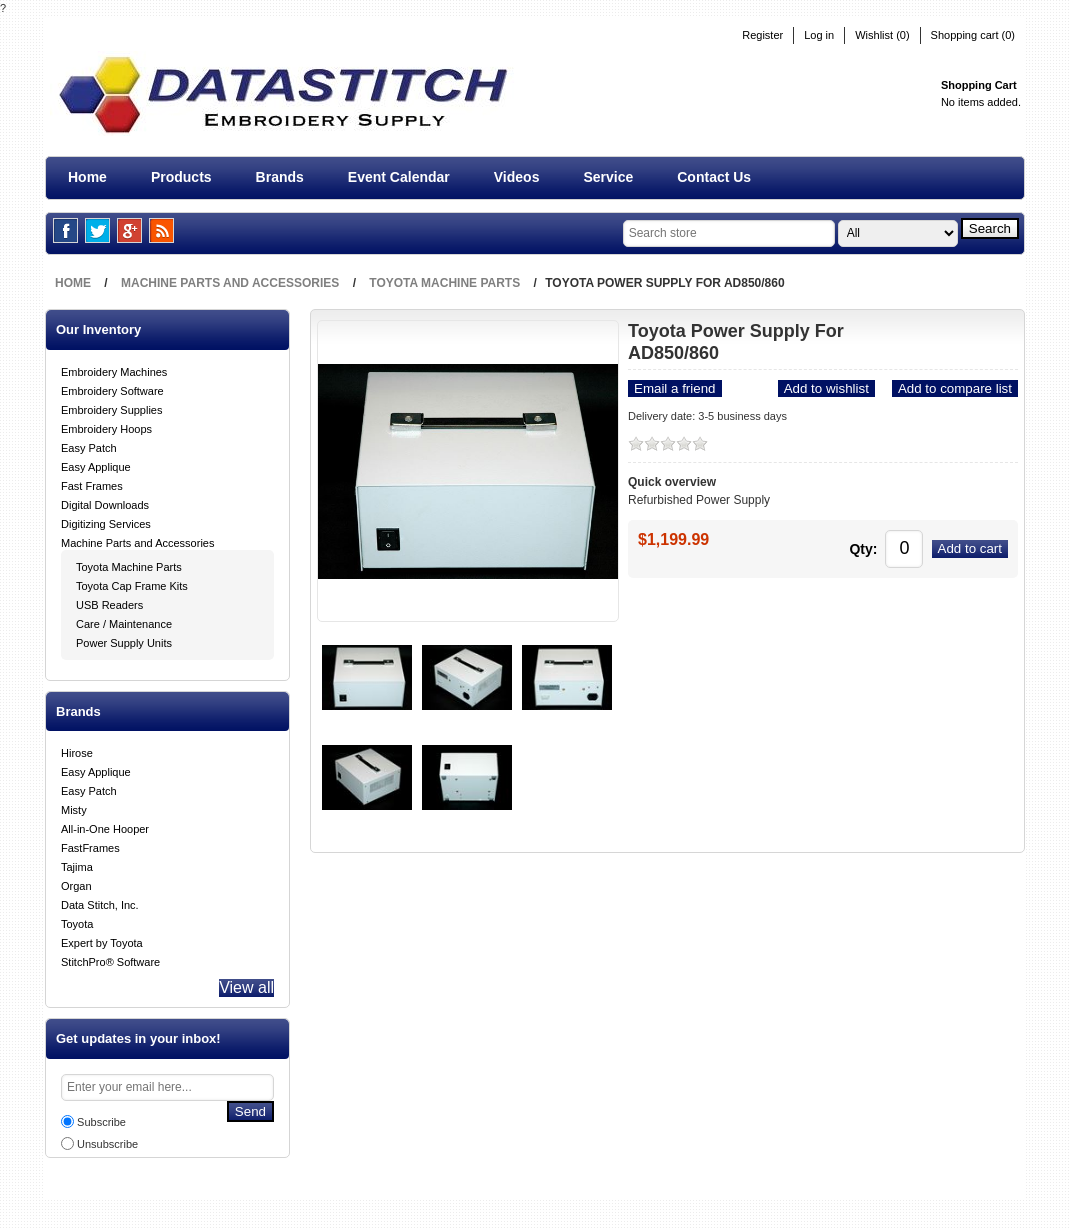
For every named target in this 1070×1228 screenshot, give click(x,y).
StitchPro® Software (110, 958)
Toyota (77, 920)
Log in (819, 35)
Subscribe (101, 1126)
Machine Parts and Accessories (137, 539)
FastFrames (90, 844)
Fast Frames (92, 482)
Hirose (77, 749)
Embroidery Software (112, 387)
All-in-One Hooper (105, 825)
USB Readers (109, 601)
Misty (74, 806)
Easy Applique (96, 463)
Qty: (830, 544)
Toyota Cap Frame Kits (132, 582)
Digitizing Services (106, 520)
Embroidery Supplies (112, 406)
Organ (76, 882)
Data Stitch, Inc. (100, 901)
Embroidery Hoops (106, 425)
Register (762, 35)
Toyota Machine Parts (129, 563)
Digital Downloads (105, 501)
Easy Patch (89, 444)
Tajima (77, 863)
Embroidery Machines (114, 368)
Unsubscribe (107, 1148)
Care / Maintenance (124, 620)
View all (241, 988)
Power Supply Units (124, 639)
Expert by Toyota (102, 939)
